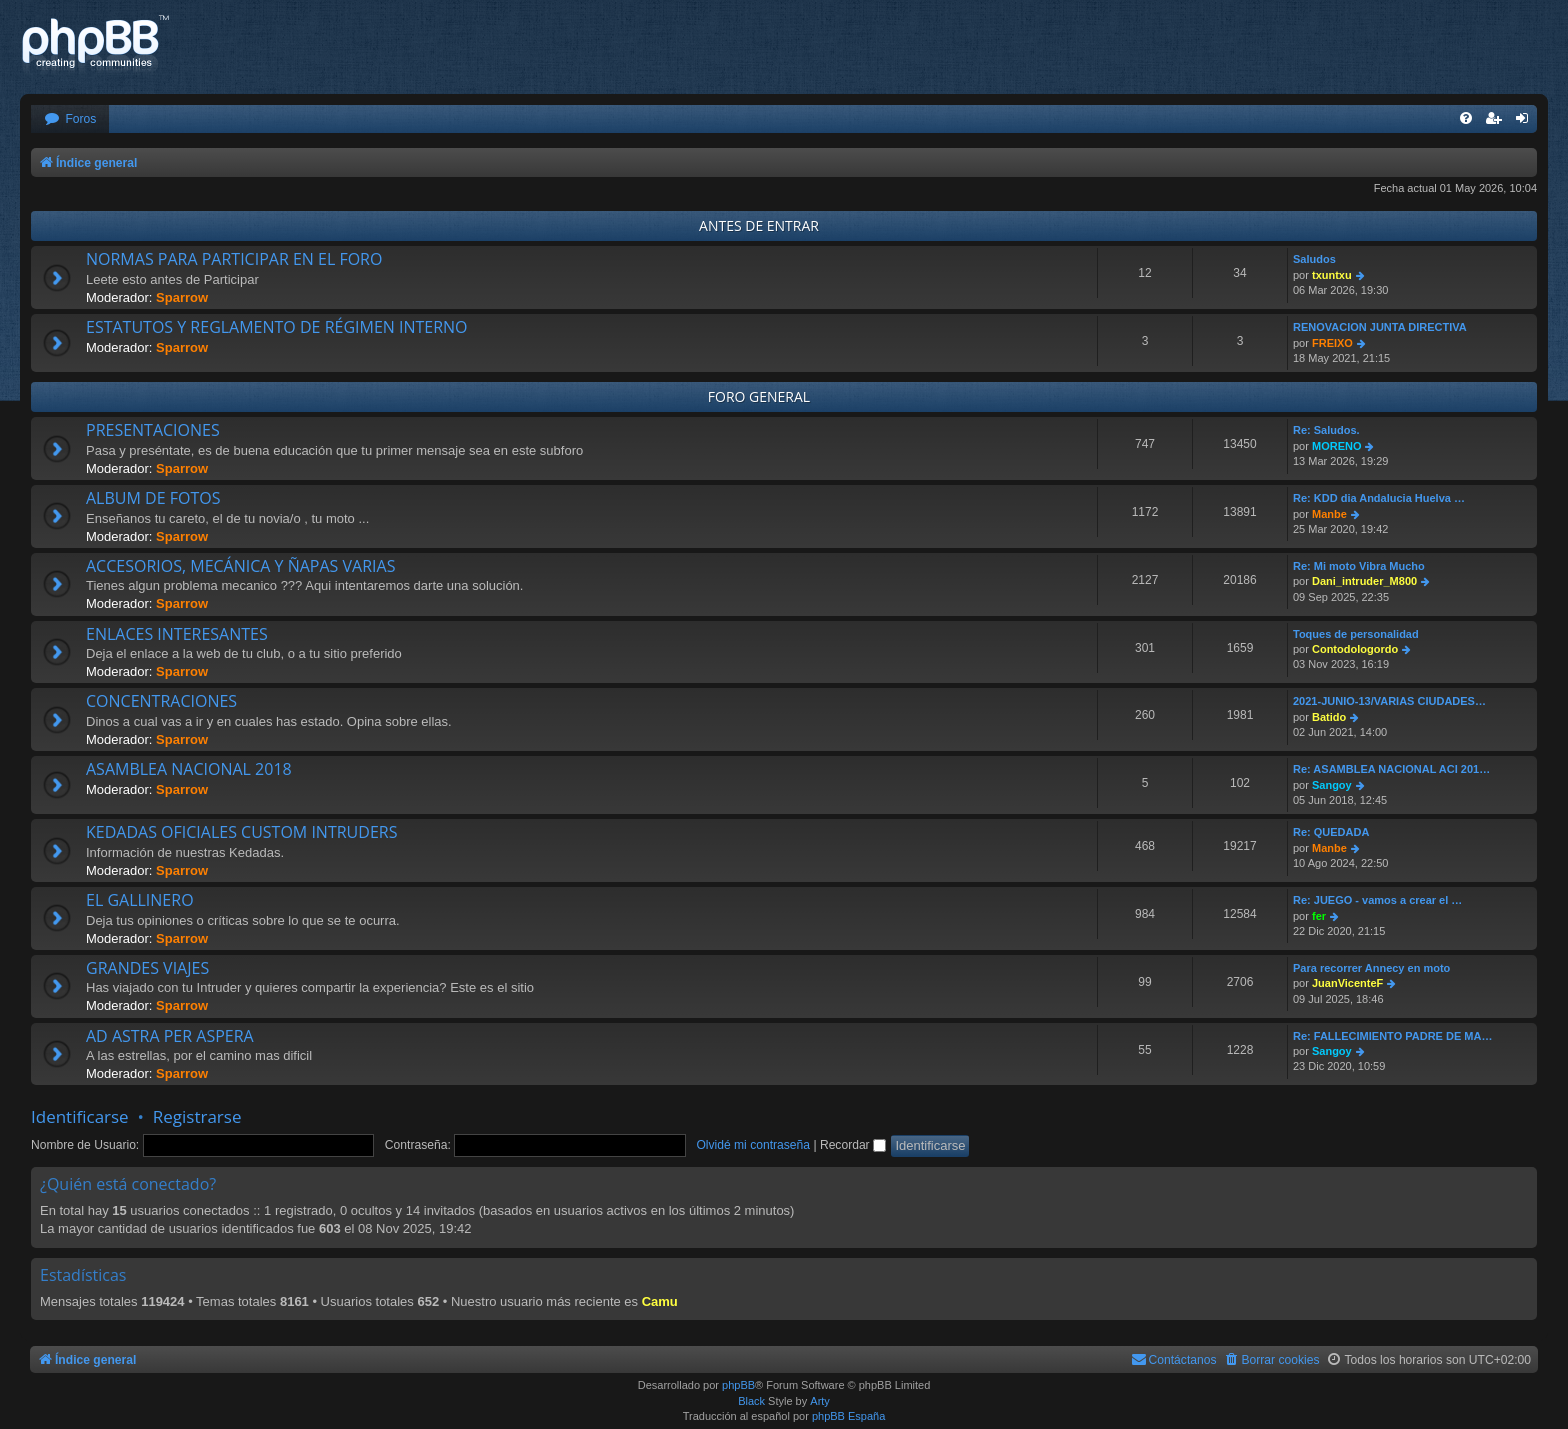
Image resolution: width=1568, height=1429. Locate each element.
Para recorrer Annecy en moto (1371, 968)
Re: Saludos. (1326, 430)
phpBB (738, 1385)
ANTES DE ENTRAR (759, 225)
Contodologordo (1355, 649)
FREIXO (1332, 343)
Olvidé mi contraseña (753, 1145)
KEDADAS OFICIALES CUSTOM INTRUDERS (241, 832)
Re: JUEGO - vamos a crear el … (1377, 900)
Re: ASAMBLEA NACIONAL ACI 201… (1391, 769)
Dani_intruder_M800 (1364, 581)
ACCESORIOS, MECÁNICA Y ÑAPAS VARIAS (240, 566)
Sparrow (182, 297)
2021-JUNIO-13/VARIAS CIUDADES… (1389, 701)
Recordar (853, 1145)
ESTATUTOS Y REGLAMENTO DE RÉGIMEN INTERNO (277, 327)
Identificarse (80, 1116)
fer (1319, 916)
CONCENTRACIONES (161, 701)
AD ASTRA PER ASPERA (170, 1036)
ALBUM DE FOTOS (153, 498)
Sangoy (1332, 785)
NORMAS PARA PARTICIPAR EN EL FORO (234, 259)
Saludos (1314, 259)
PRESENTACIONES (153, 430)
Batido (1329, 717)
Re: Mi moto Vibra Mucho (1359, 566)
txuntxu (1332, 275)
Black (751, 1401)
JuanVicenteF (1347, 983)
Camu (660, 1301)
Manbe (1329, 514)
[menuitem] (70, 119)
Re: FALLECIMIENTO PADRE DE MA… (1392, 1036)
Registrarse (197, 1116)
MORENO (1337, 446)
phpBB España (848, 1416)
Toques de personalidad (1356, 634)
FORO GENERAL (759, 396)
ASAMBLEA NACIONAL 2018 (189, 769)
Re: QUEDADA (1331, 832)
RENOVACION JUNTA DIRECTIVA (1380, 327)
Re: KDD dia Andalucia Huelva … (1379, 498)
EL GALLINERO (140, 900)
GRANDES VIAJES (147, 968)
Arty (820, 1401)
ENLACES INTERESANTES (177, 634)
